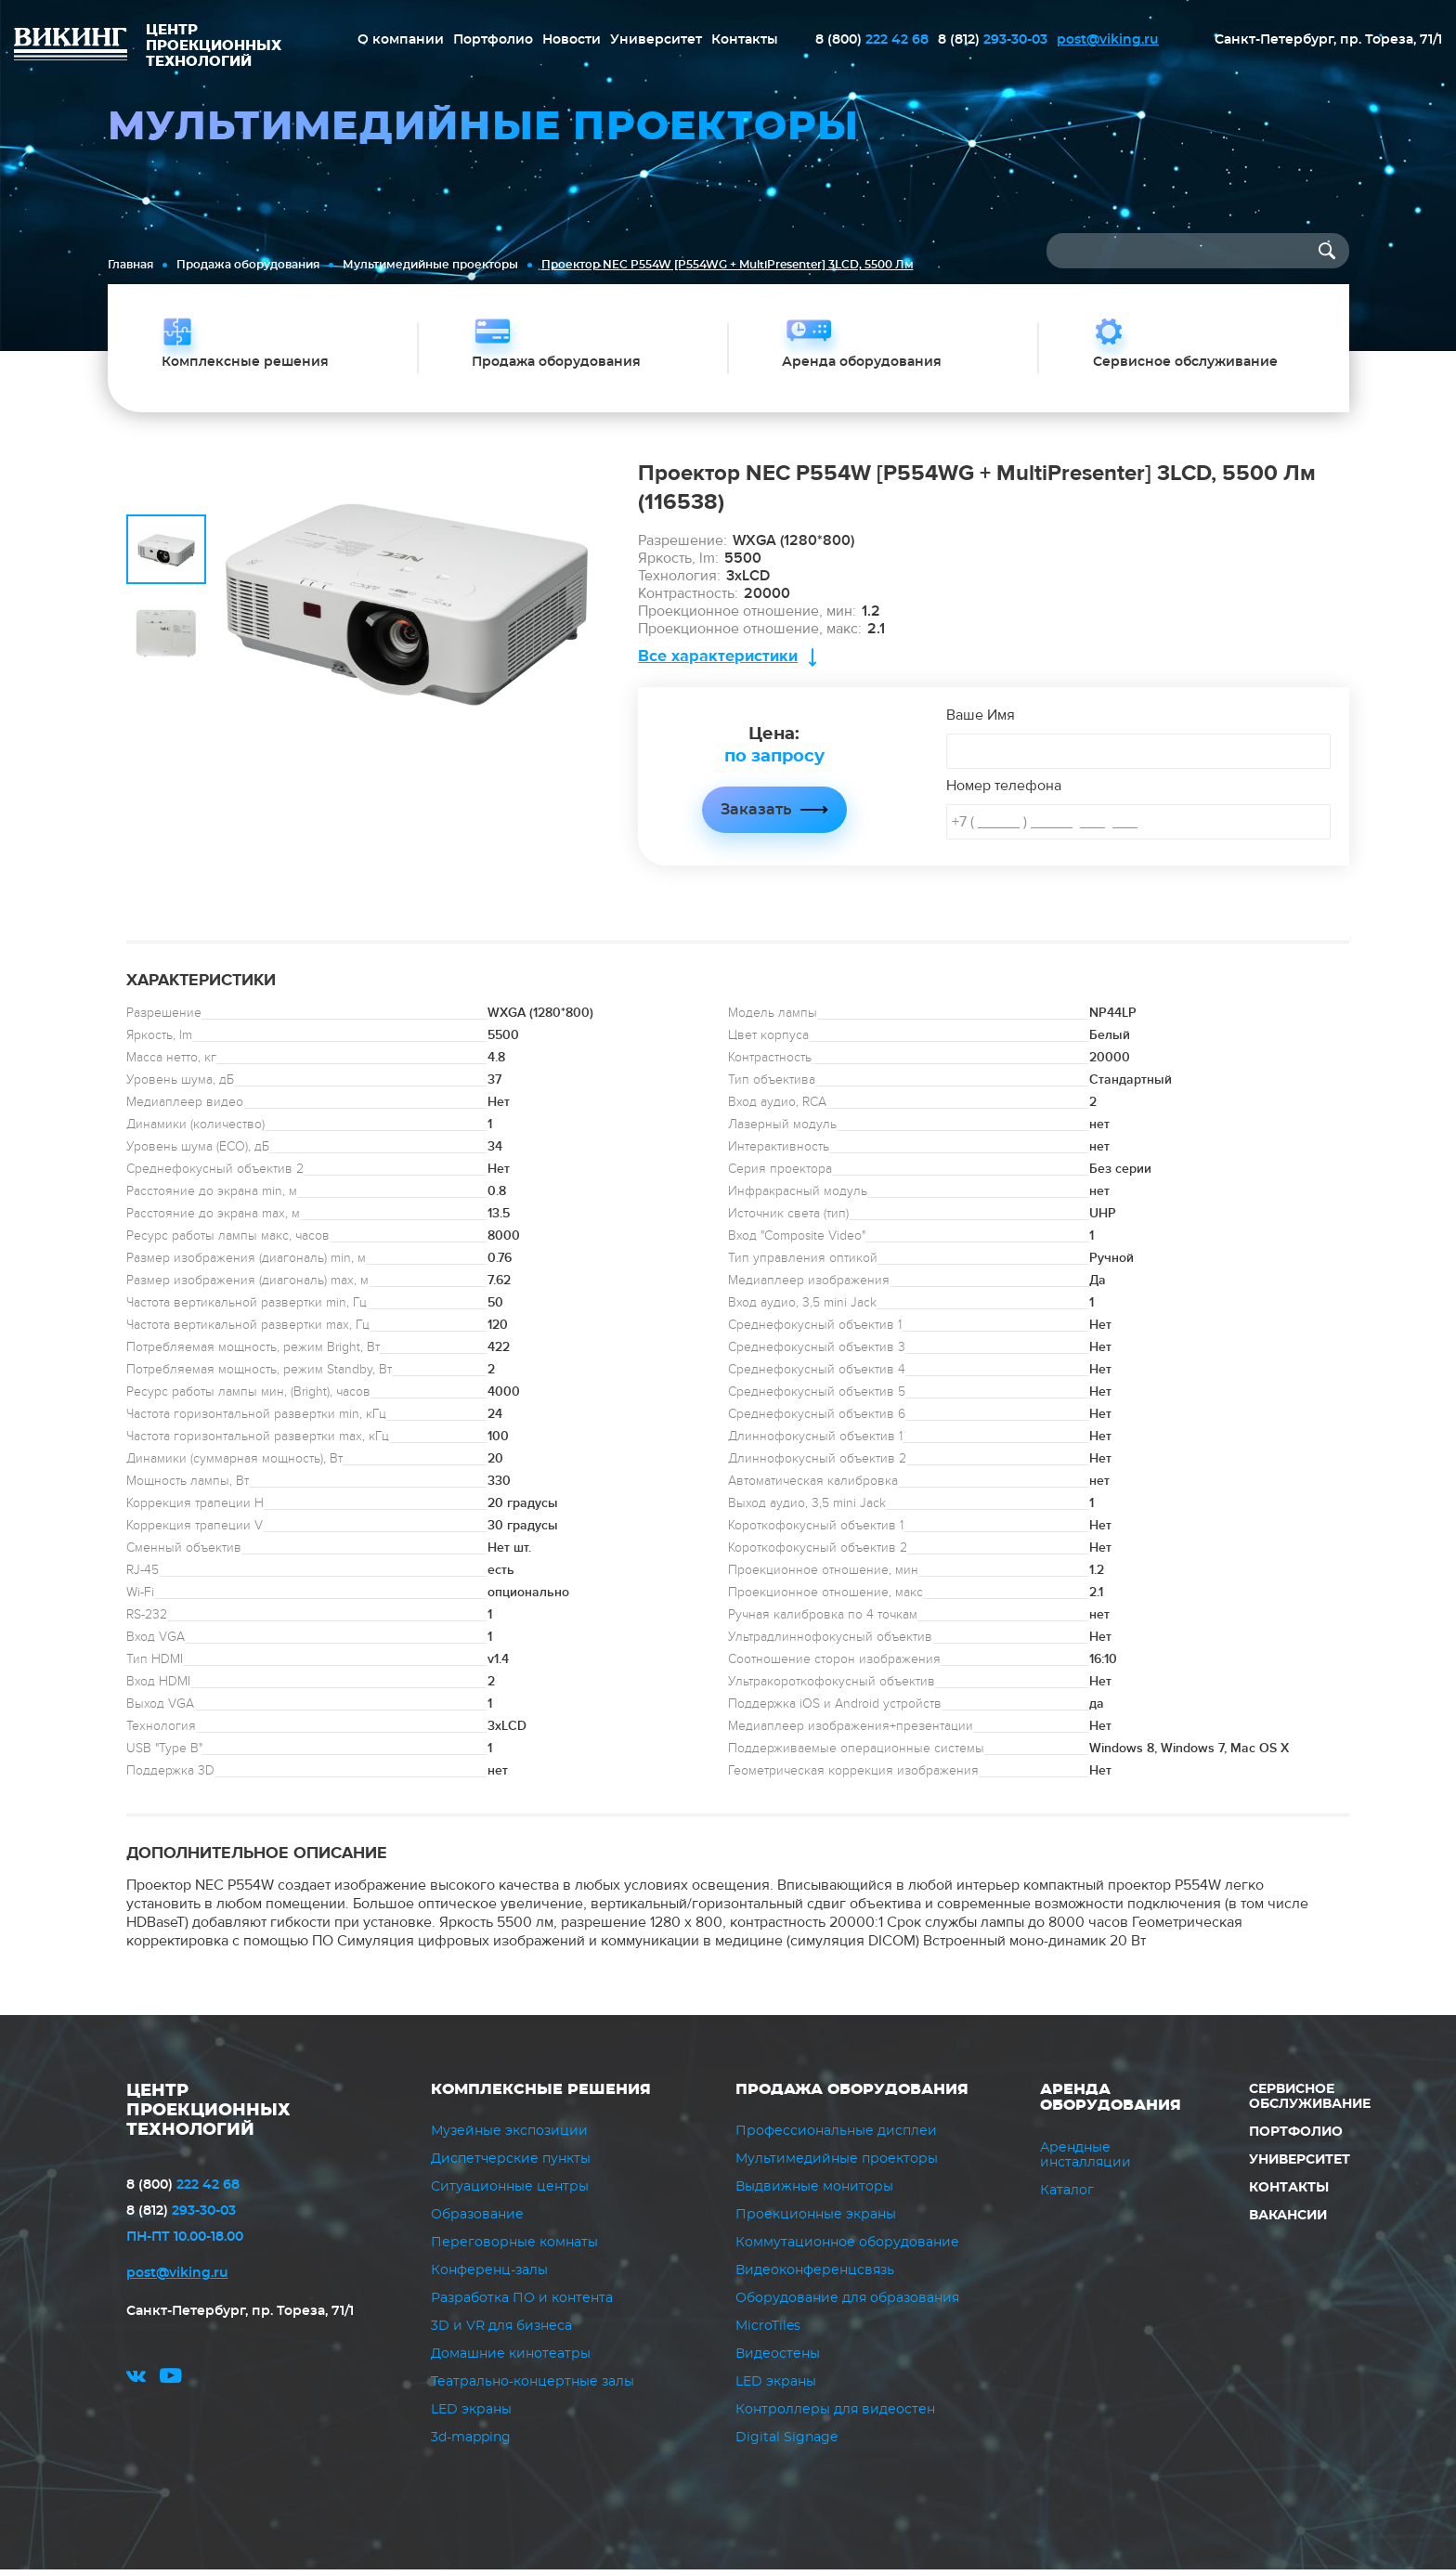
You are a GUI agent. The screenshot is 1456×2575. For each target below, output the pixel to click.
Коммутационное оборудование (847, 2248)
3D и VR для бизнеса (501, 2331)
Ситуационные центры (510, 2192)
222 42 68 (872, 39)
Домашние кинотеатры (511, 2359)
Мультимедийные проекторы (430, 264)
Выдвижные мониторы (814, 2192)
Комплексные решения (541, 2094)
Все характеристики (718, 660)
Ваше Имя (980, 719)
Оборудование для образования (847, 2303)
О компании (401, 39)
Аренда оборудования (1110, 2102)
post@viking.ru (1108, 39)
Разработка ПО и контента (522, 2303)
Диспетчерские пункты (511, 2164)
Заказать (756, 814)
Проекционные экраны (815, 2220)
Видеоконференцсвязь (814, 2275)
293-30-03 (992, 39)
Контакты (744, 39)
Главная (130, 264)
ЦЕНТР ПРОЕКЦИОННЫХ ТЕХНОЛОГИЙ (208, 2115)
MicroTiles (767, 2331)
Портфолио (493, 39)
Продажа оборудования (247, 264)
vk (136, 2384)
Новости (571, 39)
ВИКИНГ (70, 46)
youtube (171, 2384)
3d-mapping (471, 2443)
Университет (656, 39)
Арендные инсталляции (1085, 2160)
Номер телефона (1003, 790)
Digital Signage (786, 2443)
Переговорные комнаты (514, 2248)
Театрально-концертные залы (532, 2387)
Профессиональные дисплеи (836, 2136)
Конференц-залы (489, 2275)
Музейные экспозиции (509, 2136)
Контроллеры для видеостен (835, 2415)
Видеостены (777, 2359)
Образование (477, 2220)
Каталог (1067, 2195)
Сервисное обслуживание (1310, 2101)
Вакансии (1288, 2220)
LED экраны (471, 2415)
